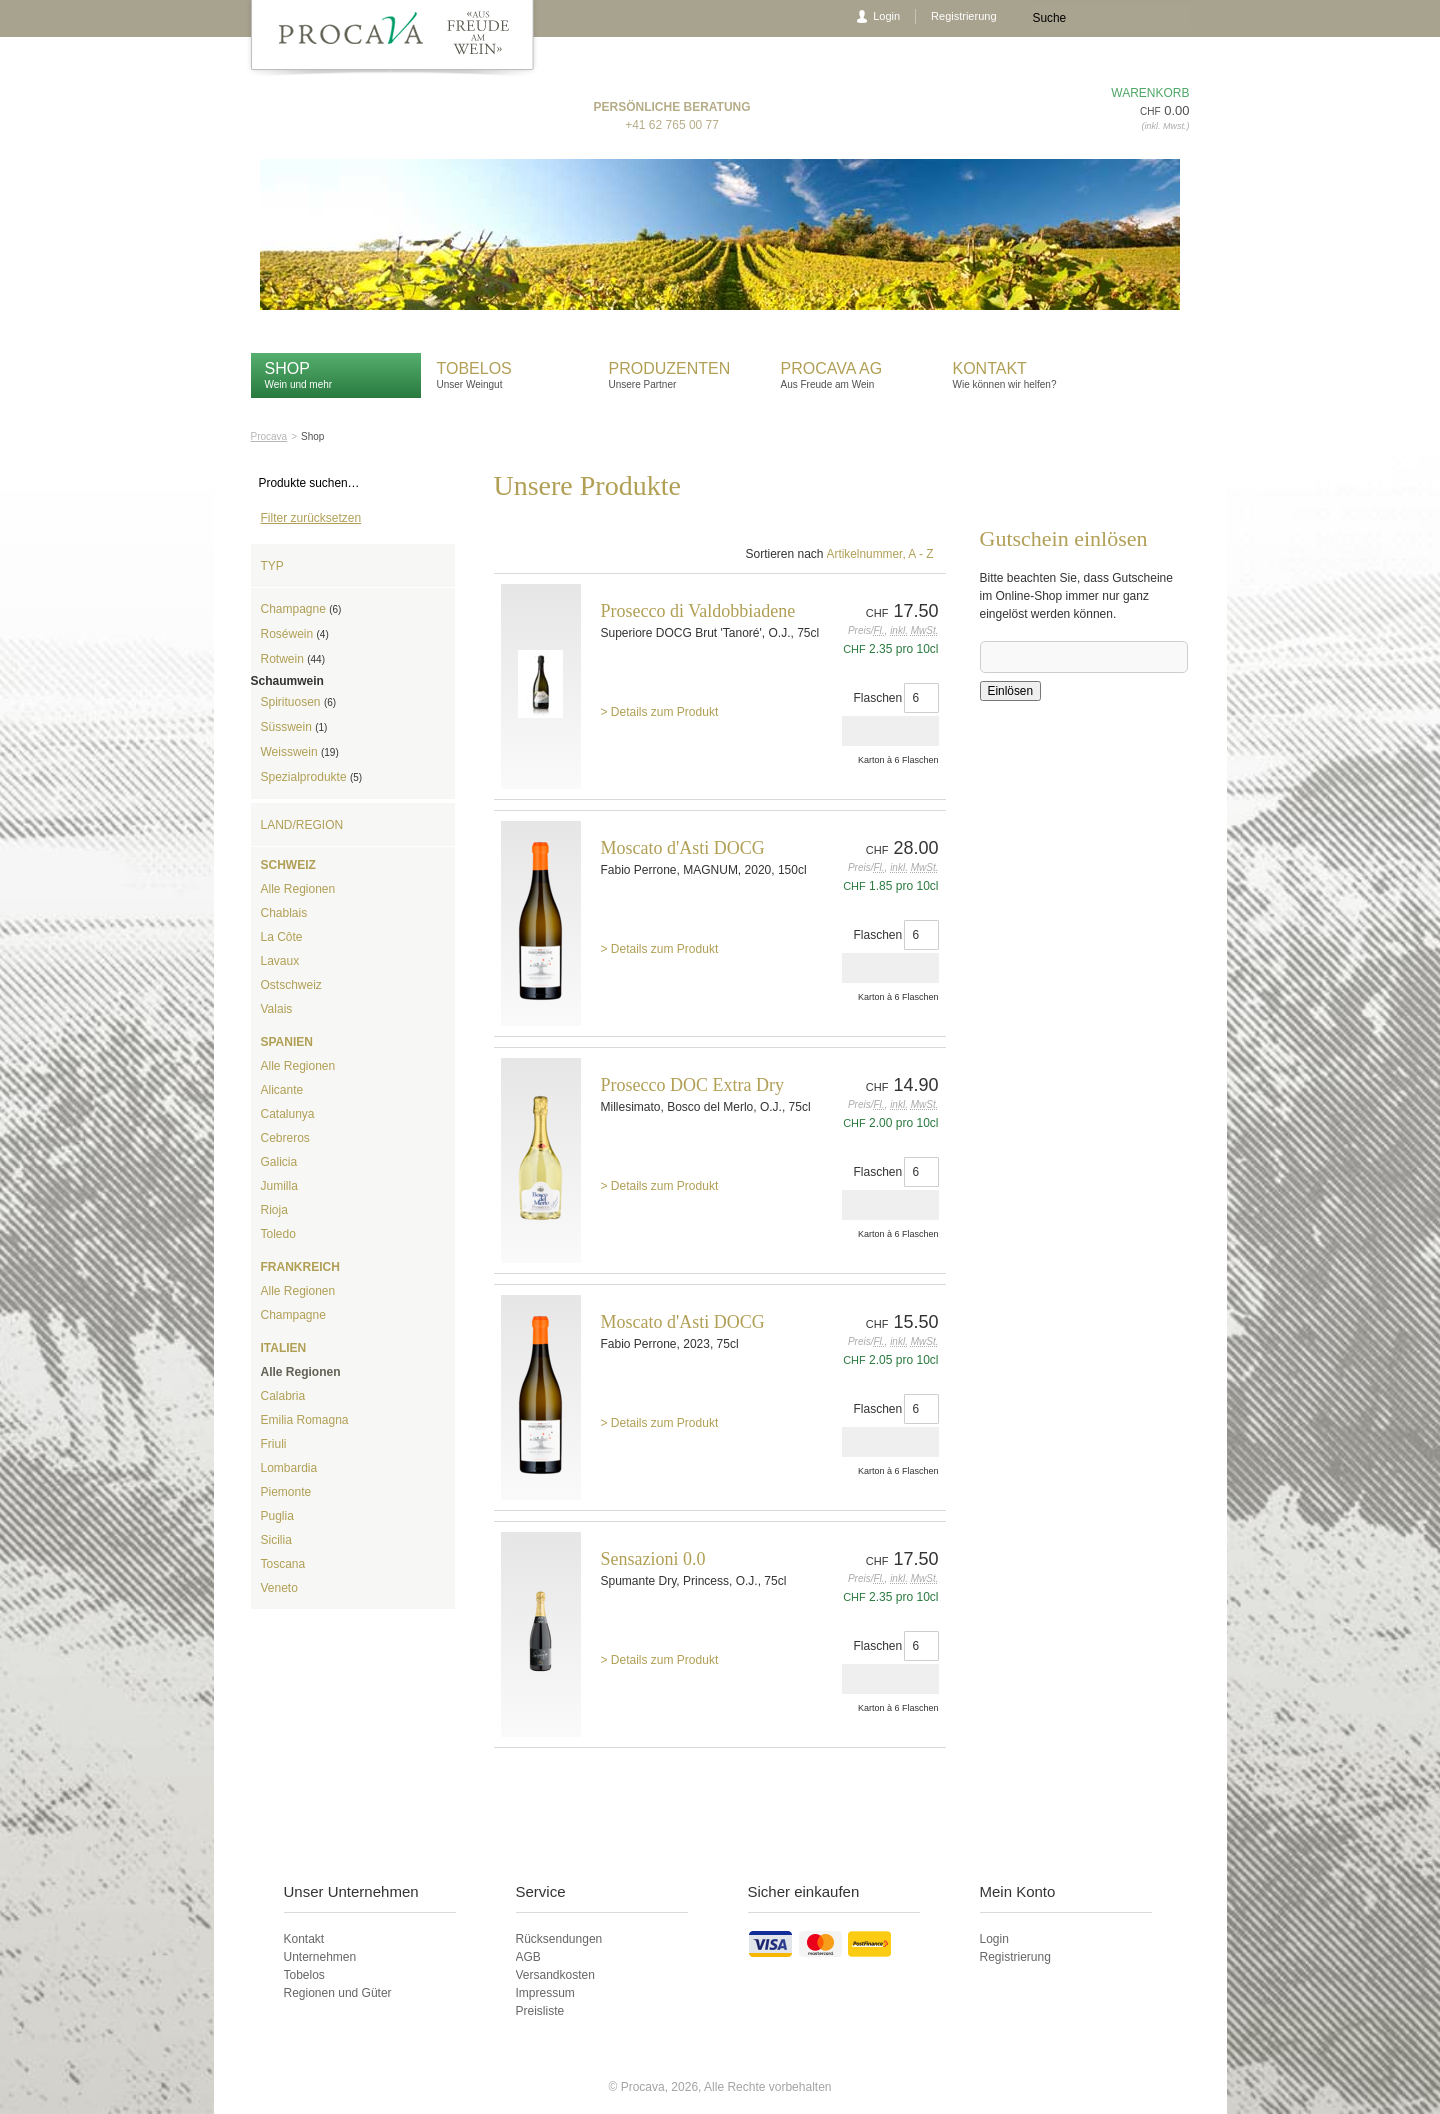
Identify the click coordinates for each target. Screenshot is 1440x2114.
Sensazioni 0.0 (653, 1559)
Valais (277, 1009)
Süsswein (294, 727)
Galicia (279, 1162)
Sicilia (276, 1540)
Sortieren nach (784, 554)
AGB (528, 1957)
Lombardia (289, 1468)
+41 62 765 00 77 (672, 125)
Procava (269, 436)
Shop (287, 368)
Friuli (274, 1444)
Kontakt (992, 368)
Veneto (279, 1588)
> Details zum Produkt (660, 712)
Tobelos (474, 368)
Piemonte (286, 1492)
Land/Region (302, 825)
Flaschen (878, 698)
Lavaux (280, 961)
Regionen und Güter (338, 1993)
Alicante (282, 1090)
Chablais (284, 913)
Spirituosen (299, 702)
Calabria (283, 1396)
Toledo (278, 1234)
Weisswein (300, 752)
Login (886, 16)
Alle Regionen (298, 889)
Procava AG (832, 368)
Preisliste (540, 2011)
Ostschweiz (291, 985)
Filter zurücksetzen (311, 518)
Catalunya (288, 1114)
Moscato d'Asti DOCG (683, 848)
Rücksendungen (559, 1939)
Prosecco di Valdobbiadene (698, 611)
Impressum (545, 1993)
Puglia (277, 1516)
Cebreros (285, 1138)
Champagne (301, 609)
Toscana (283, 1564)
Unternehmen (320, 1957)
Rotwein (293, 659)
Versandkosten (555, 1975)
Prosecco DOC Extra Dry (692, 1085)
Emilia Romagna (305, 1420)
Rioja (274, 1210)
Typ (272, 566)
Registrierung (963, 16)
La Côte (282, 937)
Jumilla (279, 1186)
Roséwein (295, 634)
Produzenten (670, 368)
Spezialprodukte (312, 777)
